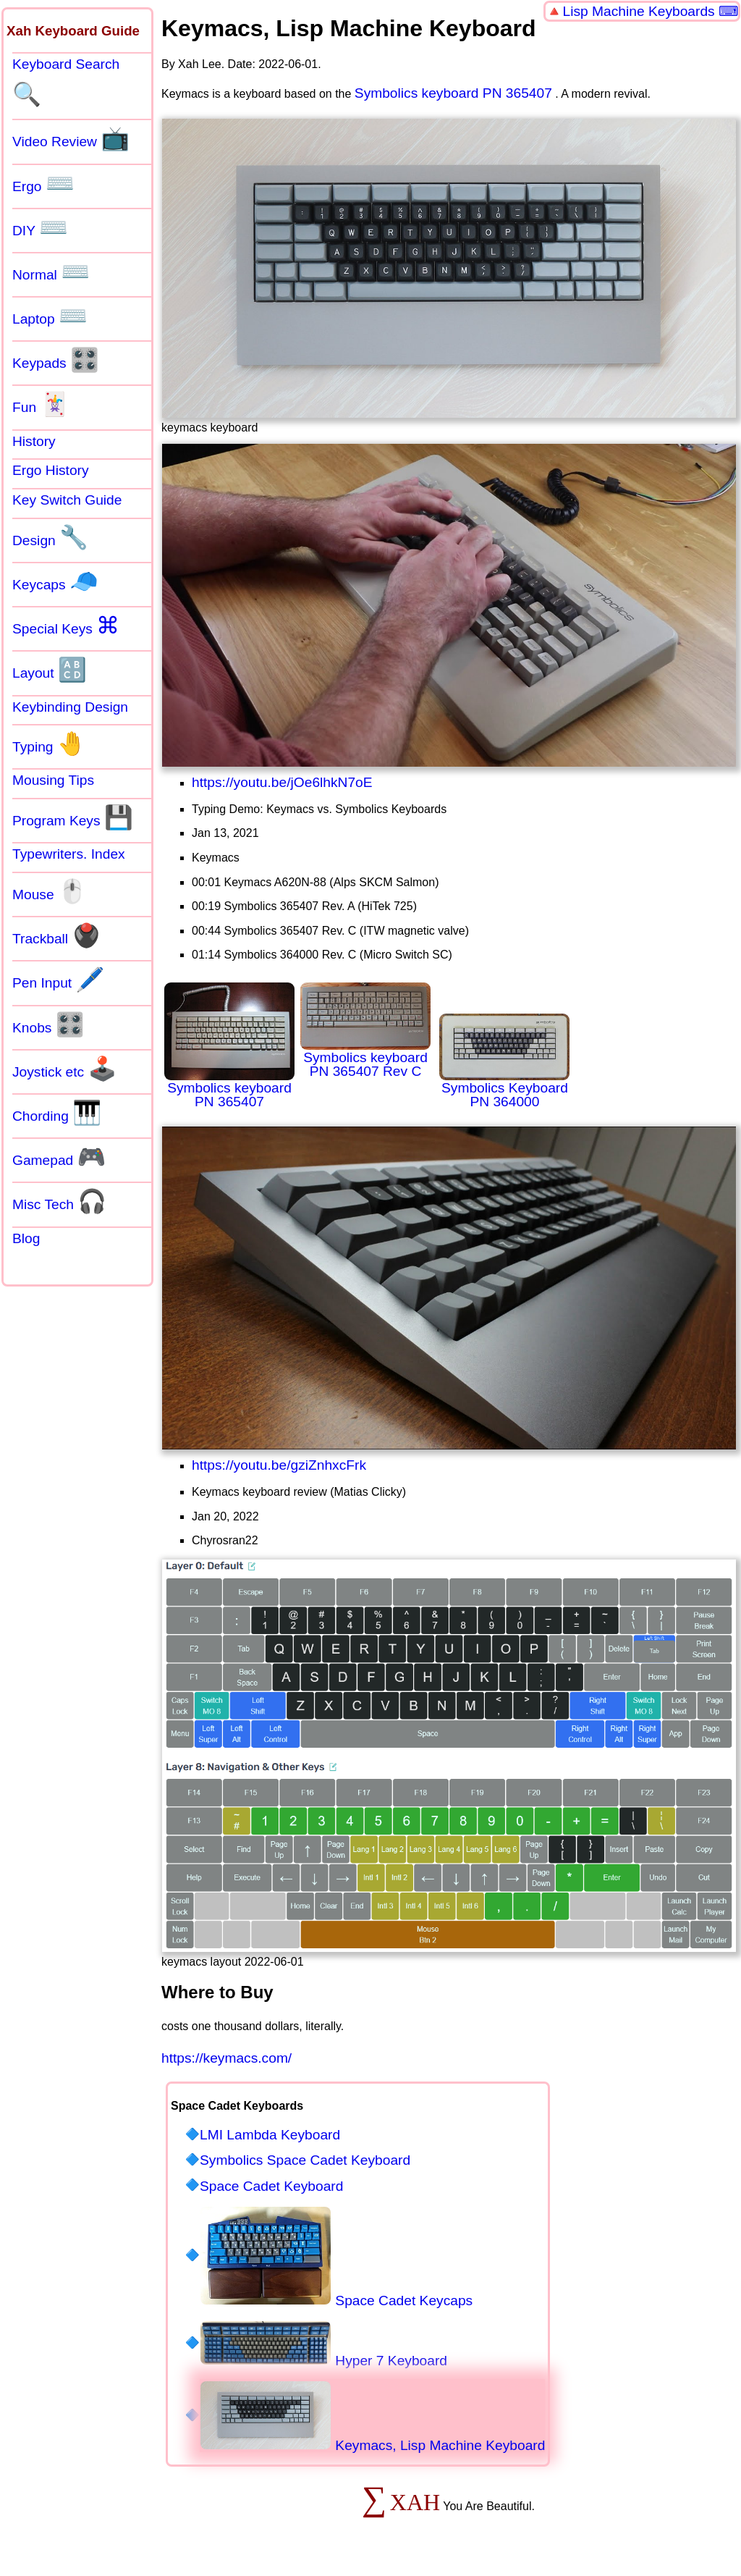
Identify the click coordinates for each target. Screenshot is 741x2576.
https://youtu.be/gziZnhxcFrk (279, 1465)
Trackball (56, 935)
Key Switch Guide (67, 500)
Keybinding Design (70, 707)
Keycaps (55, 581)
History (34, 441)
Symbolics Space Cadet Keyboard (305, 2160)
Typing (49, 743)
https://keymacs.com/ (226, 2058)
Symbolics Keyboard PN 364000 (504, 1061)
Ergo (43, 183)
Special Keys (65, 625)
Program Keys (72, 817)
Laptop (50, 315)
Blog (26, 1238)
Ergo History (50, 470)
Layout (49, 669)
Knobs (48, 1024)
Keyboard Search (65, 82)
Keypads (55, 360)
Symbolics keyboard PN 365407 (453, 93)
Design (50, 537)
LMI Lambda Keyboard (270, 2135)
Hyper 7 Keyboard (323, 2344)
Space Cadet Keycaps (336, 2257)
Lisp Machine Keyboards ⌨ (650, 11)
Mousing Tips (53, 780)
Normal (51, 271)
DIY (40, 227)
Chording (56, 1113)
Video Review (71, 138)
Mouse (49, 891)
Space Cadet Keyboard (271, 2186)
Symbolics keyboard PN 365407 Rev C (365, 1030)
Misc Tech (59, 1201)
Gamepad (59, 1157)
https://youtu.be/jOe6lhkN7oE (282, 782)
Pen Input (58, 979)
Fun (40, 404)
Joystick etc (64, 1068)
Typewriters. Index (68, 854)
